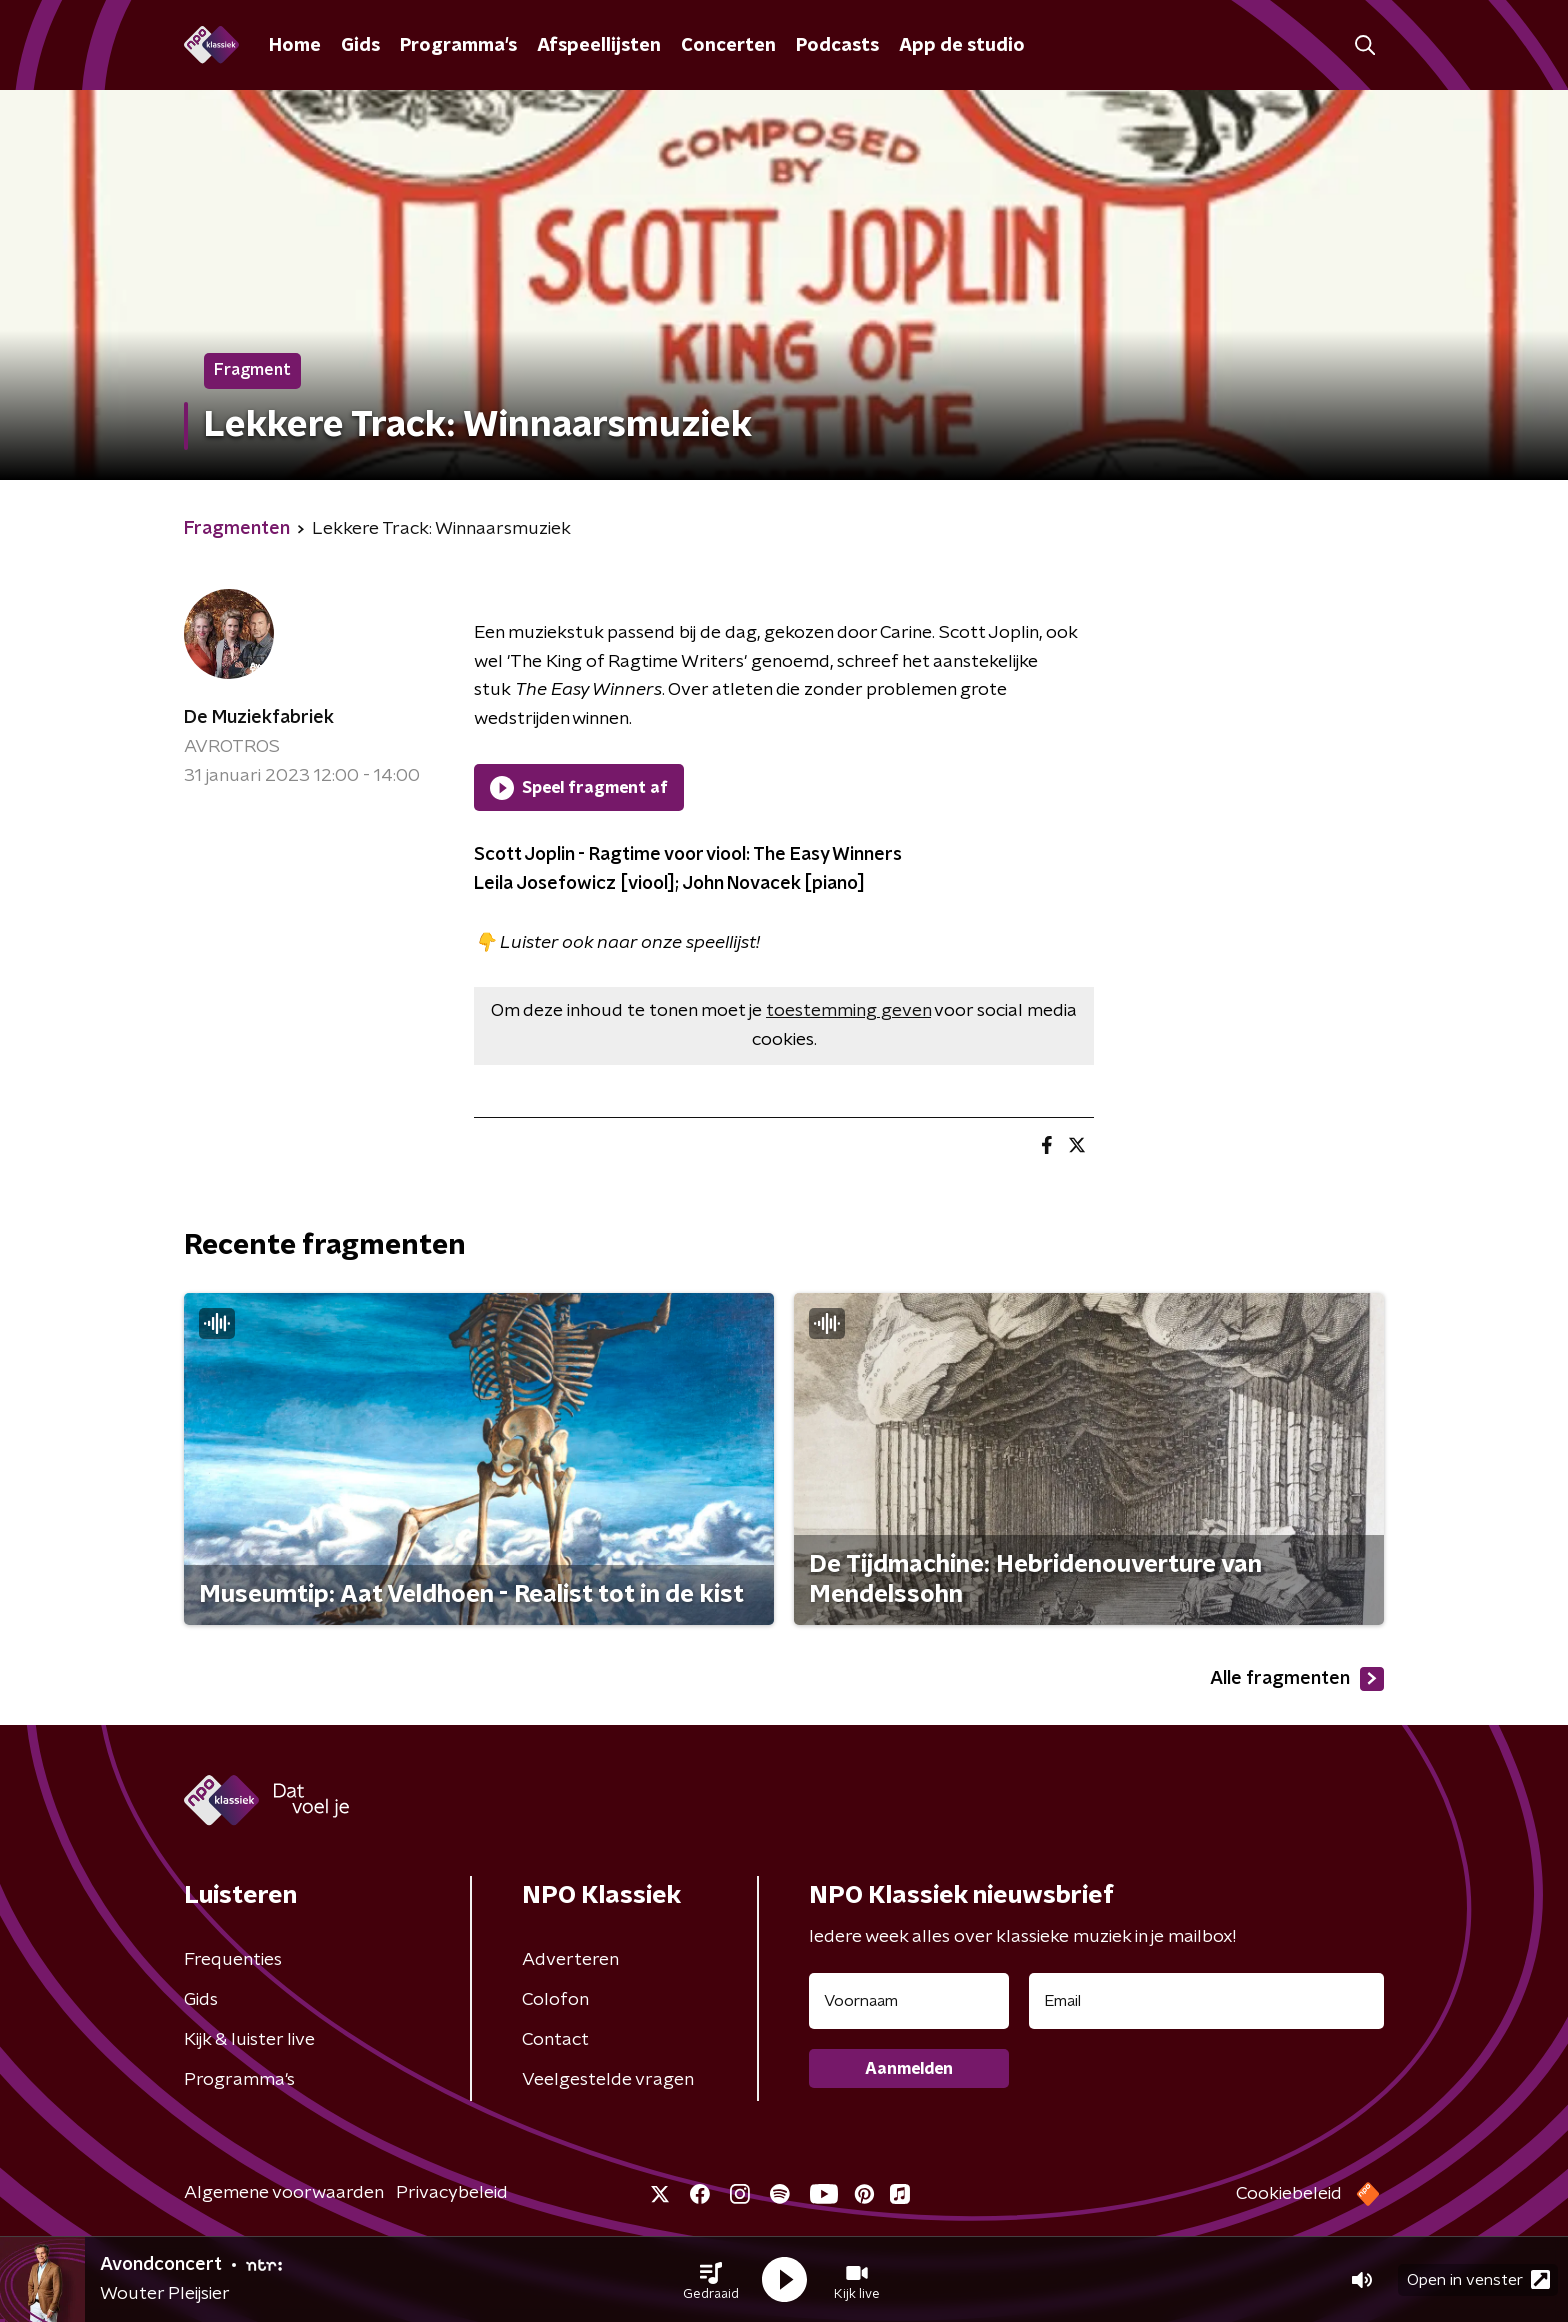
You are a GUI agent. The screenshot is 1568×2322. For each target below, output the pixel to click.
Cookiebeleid (1289, 2194)
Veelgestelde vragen (608, 2080)
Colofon (555, 2000)
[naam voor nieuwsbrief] (909, 2001)
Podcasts (837, 46)
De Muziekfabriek (259, 718)
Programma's (458, 46)
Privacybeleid (452, 2193)
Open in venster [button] (1478, 2279)
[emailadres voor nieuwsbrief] (1206, 2001)
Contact (555, 2040)
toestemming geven (848, 1011)
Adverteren (570, 1960)
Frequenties (233, 1960)
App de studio (962, 46)
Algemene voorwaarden (284, 2193)
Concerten (728, 46)
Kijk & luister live (249, 2040)
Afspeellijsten (599, 46)
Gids (360, 46)
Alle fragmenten (1297, 1679)
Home (295, 46)
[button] (711, 2280)
